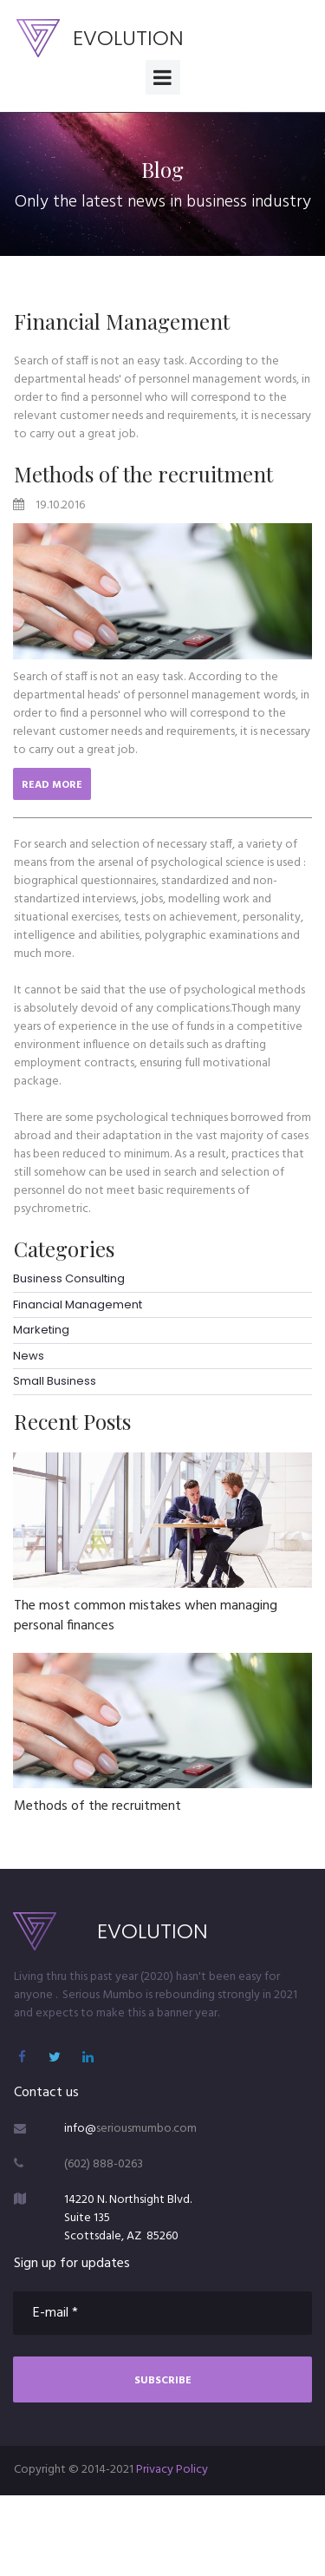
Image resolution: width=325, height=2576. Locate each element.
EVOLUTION (128, 37)
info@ (80, 2129)
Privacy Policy (172, 2470)
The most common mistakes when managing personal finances (145, 1615)
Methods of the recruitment (143, 474)
